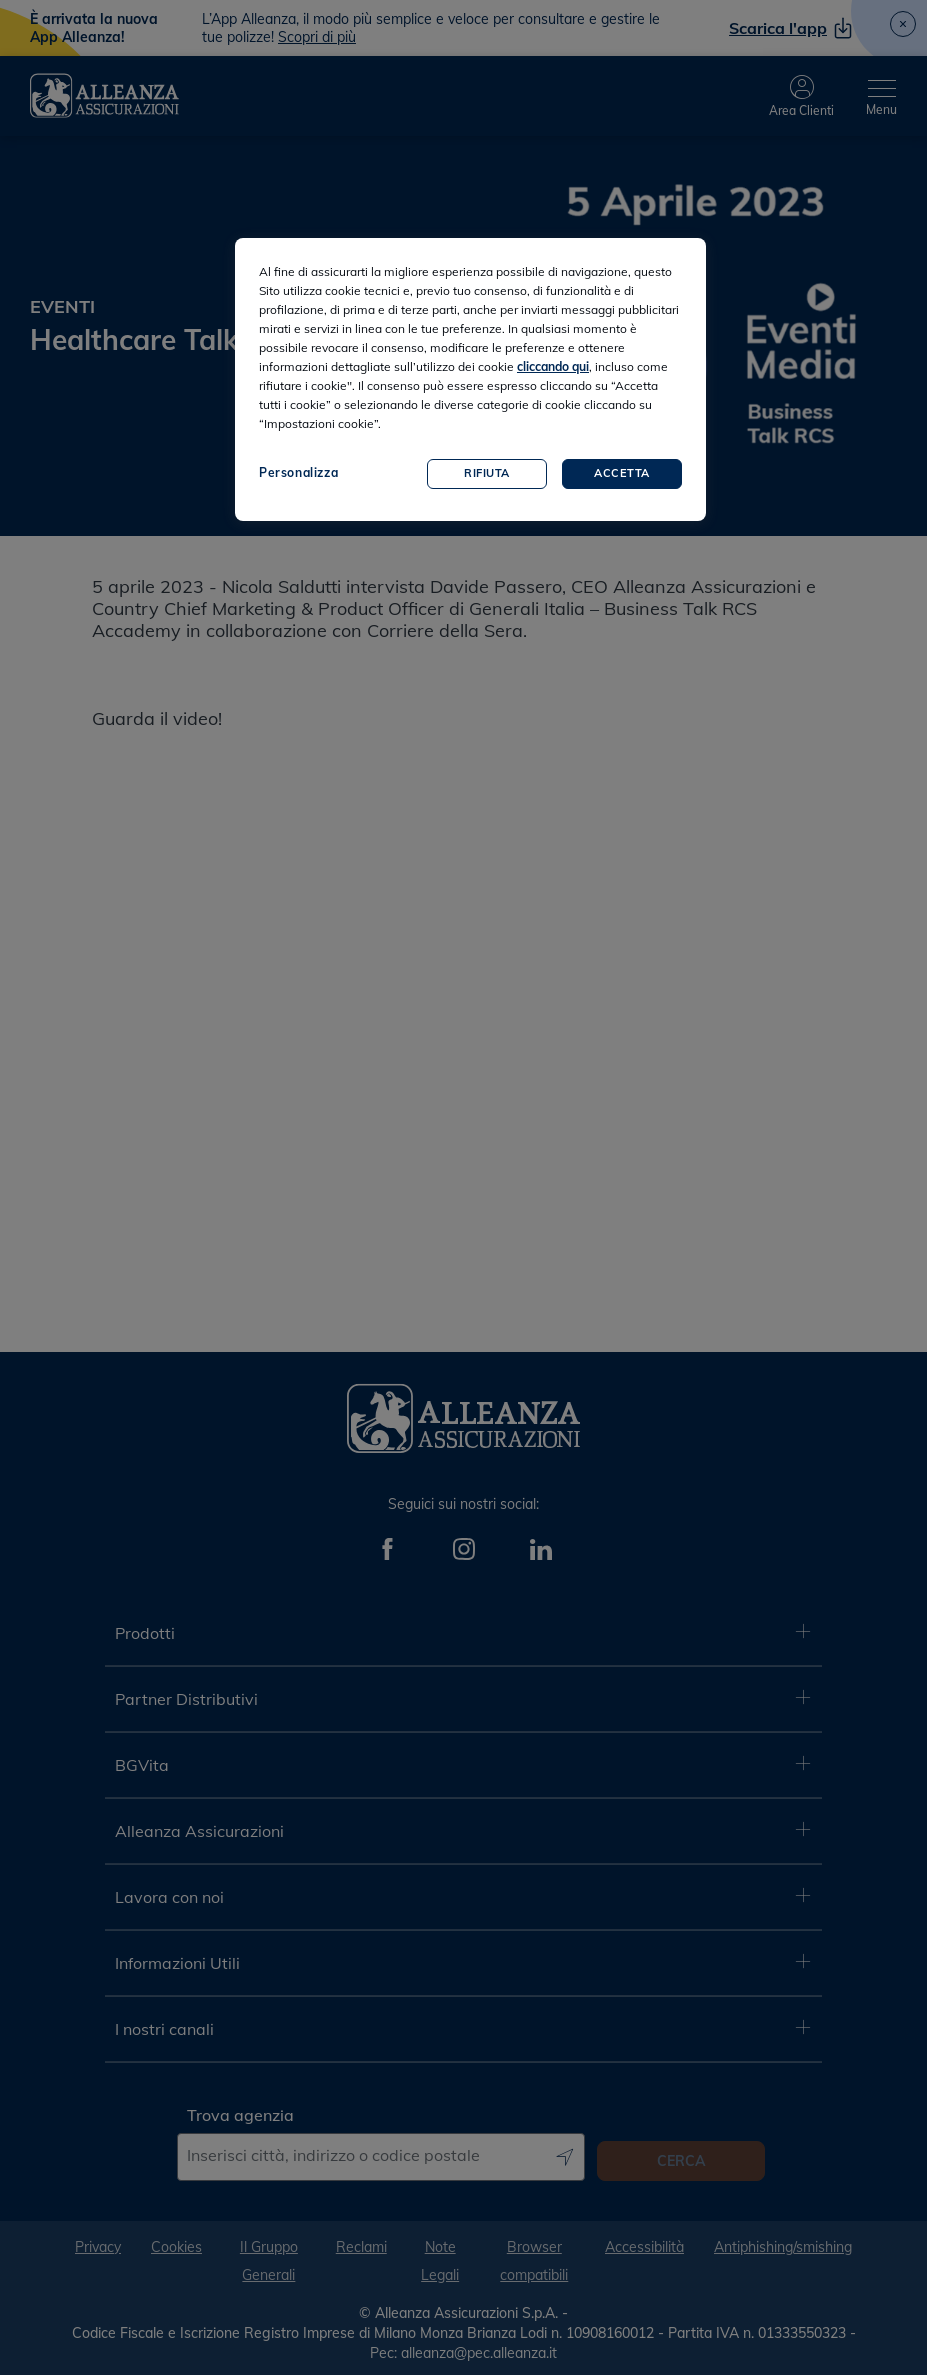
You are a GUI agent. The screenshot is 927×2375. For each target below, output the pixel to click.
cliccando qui (553, 366)
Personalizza (298, 472)
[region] (470, 379)
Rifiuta (487, 473)
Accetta (622, 473)
